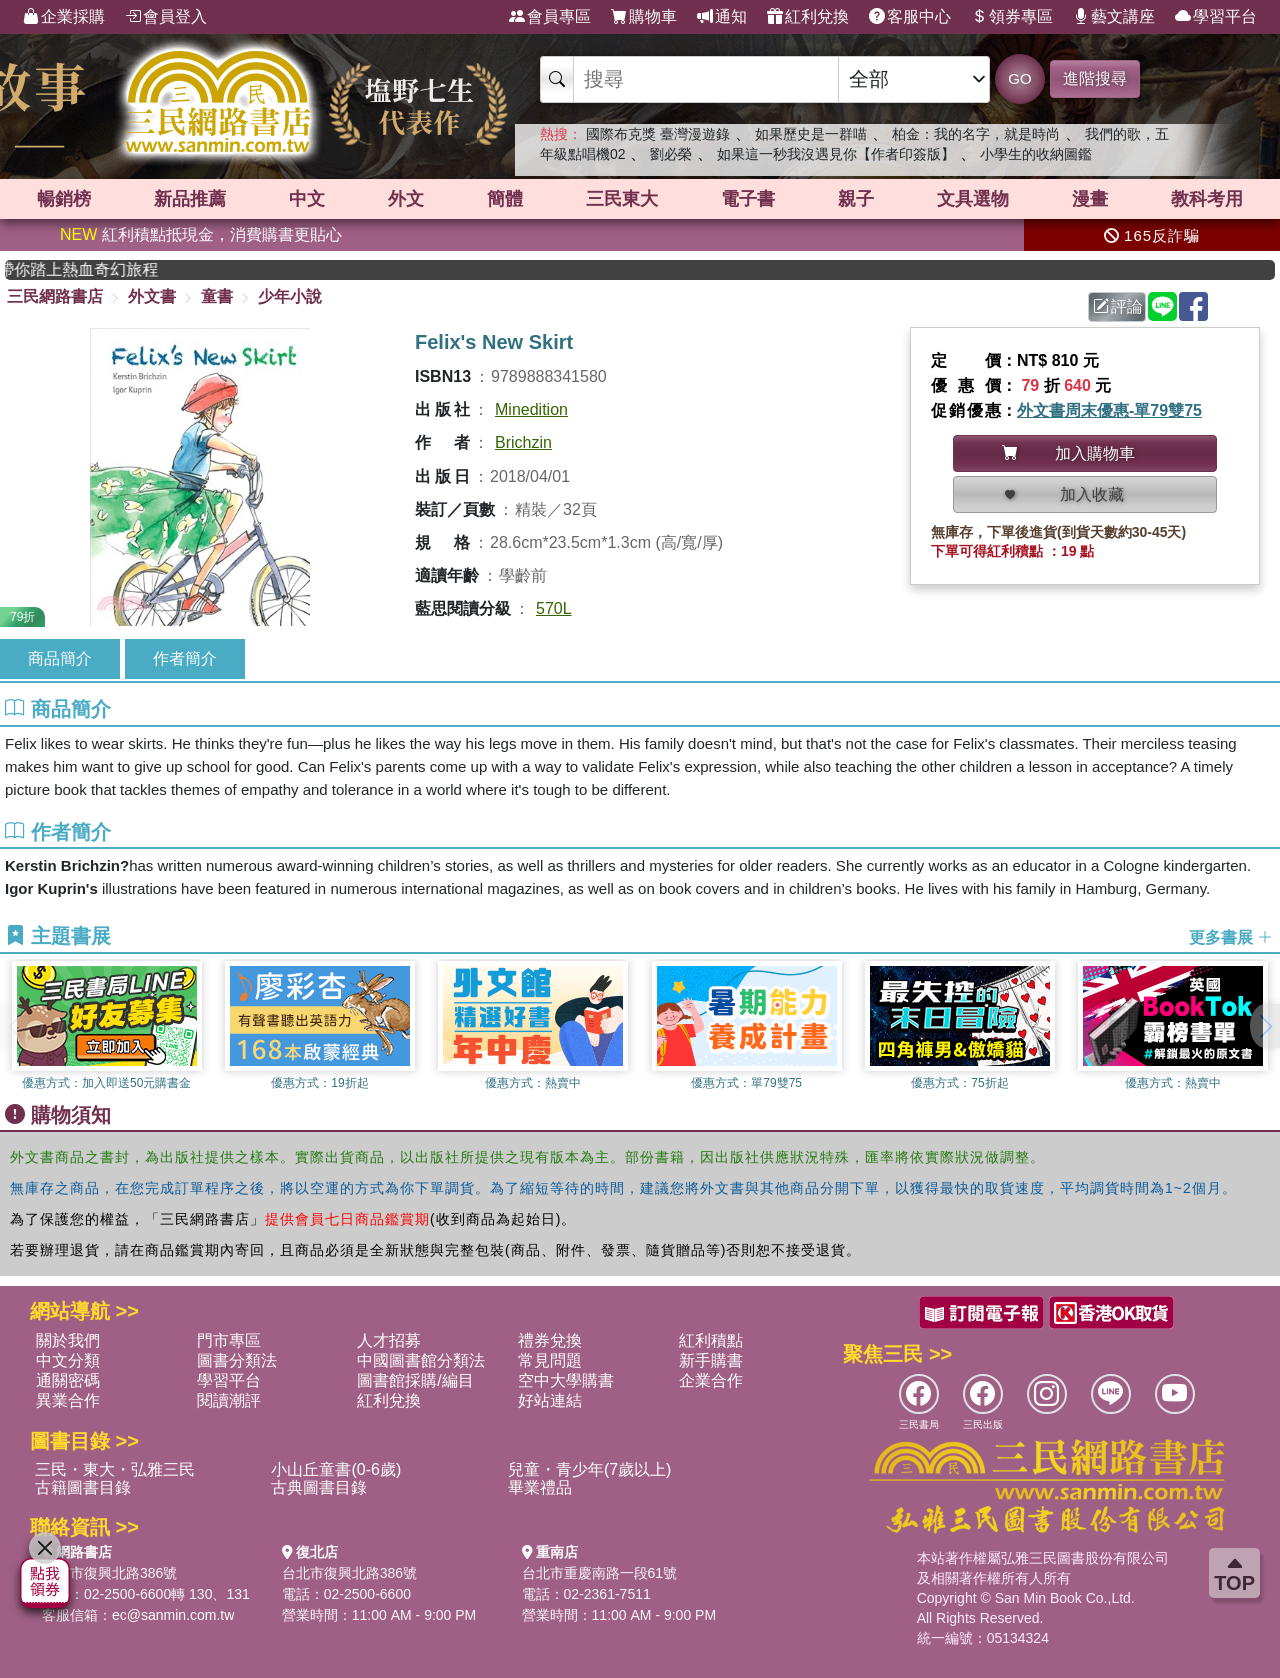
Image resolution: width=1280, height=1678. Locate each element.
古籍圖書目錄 (83, 1487)
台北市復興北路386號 (109, 1573)
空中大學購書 (566, 1380)
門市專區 (229, 1340)
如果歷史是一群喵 (811, 134)
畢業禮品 (540, 1487)
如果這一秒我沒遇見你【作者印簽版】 (836, 154)
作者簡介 (185, 658)
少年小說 (290, 296)
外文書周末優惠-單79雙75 (1109, 410)
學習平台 (1216, 17)
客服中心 (910, 17)
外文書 (152, 296)
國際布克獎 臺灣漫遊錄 (658, 134)
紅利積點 (711, 1340)
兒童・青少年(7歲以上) (590, 1469)
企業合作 (711, 1380)
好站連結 (550, 1400)
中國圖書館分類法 (421, 1360)
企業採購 (64, 17)
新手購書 (711, 1360)
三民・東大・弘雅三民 (115, 1469)
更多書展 (1231, 936)
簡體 (505, 199)
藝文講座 (1114, 17)
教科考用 (1207, 199)
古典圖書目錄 (319, 1487)
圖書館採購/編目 (415, 1380)
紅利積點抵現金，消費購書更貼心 (201, 234)
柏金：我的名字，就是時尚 (976, 134)
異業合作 (68, 1400)
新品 (190, 199)
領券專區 (1012, 17)
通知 (722, 17)
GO (1019, 78)
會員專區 (550, 17)
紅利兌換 (808, 17)
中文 (307, 199)
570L (554, 608)
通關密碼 (68, 1380)
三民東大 (622, 199)
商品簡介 (60, 658)
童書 (217, 296)
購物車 (644, 17)
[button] (1265, 1026)
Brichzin (523, 442)
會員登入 (166, 17)
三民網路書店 (55, 296)
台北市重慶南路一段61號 (600, 1573)
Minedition (531, 409)
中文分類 (68, 1360)
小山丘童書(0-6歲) (336, 1469)
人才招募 (389, 1340)
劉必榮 (671, 154)
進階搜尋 (1095, 78)
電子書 (748, 199)
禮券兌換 (550, 1340)
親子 (856, 199)
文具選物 (973, 199)
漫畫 (1090, 199)
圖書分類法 (237, 1360)
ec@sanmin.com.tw (173, 1615)
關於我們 (68, 1340)
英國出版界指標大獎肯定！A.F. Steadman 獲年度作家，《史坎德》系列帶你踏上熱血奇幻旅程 (100, 269)
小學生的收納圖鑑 (1036, 154)
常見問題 (550, 1360)
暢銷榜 (64, 199)
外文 (406, 199)
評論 (1118, 306)
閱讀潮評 (229, 1400)
